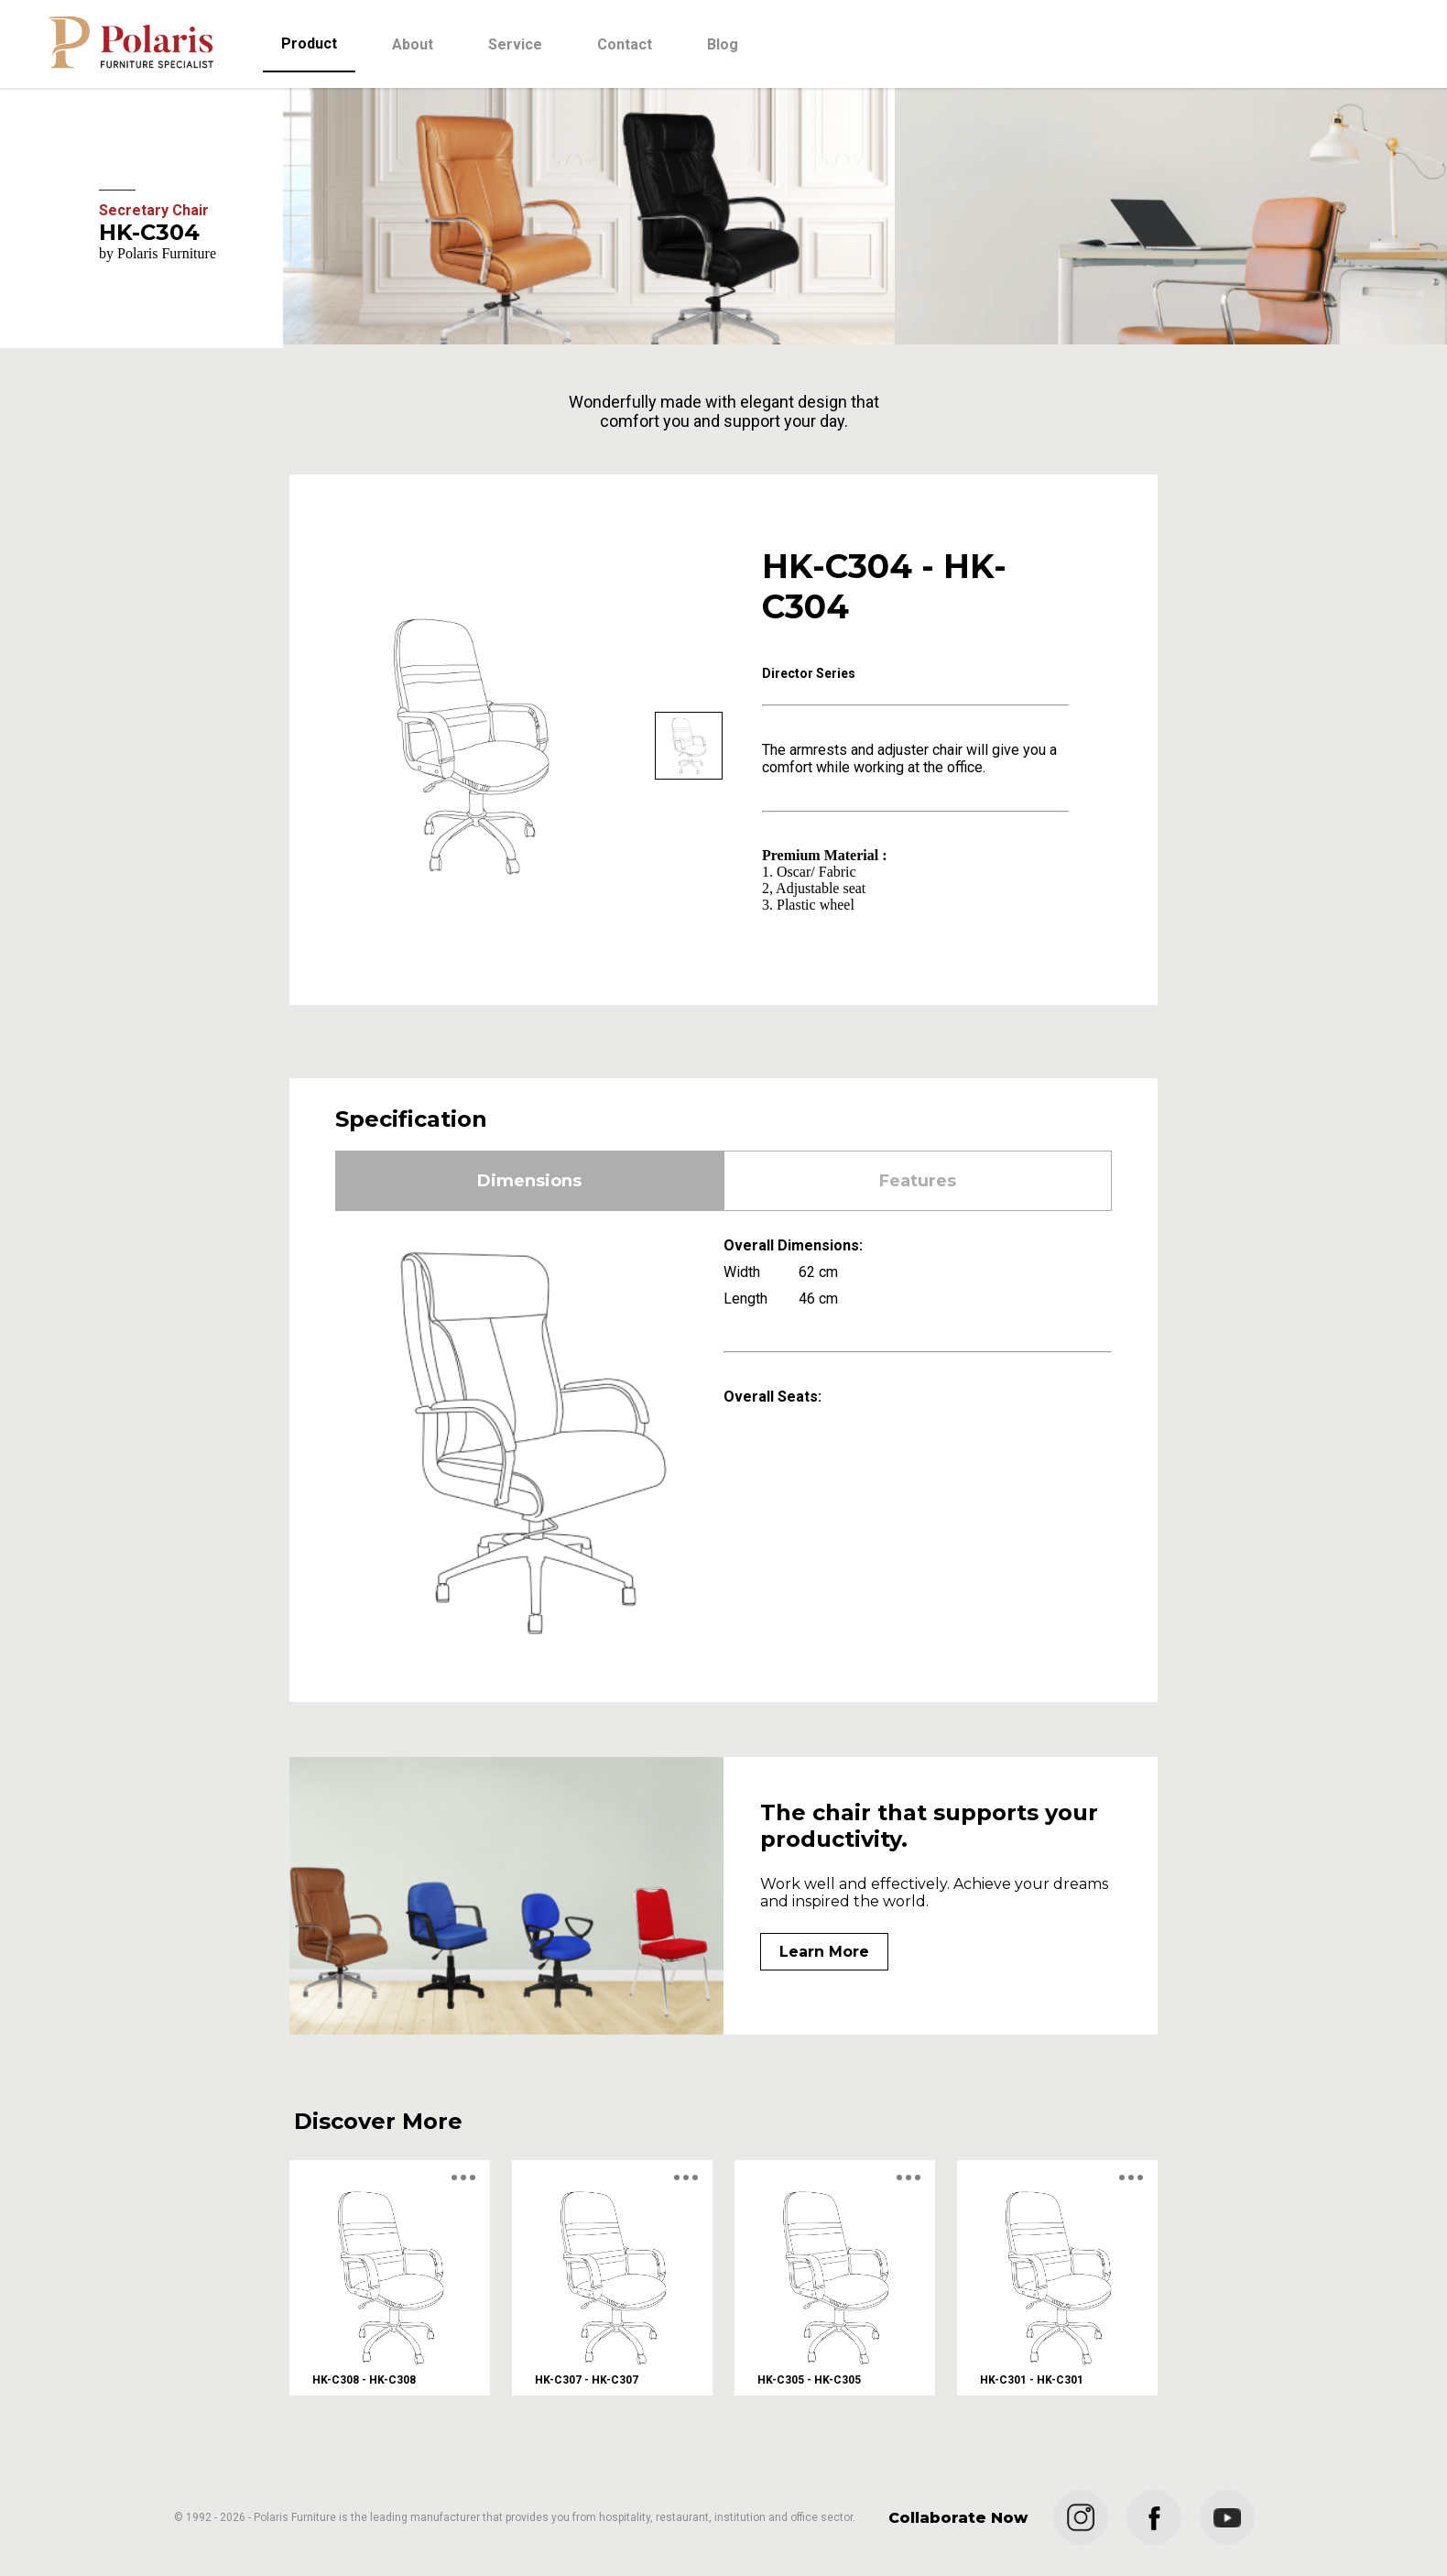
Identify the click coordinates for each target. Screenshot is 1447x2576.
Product (309, 43)
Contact (624, 44)
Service (515, 44)
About (412, 44)
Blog (722, 44)
